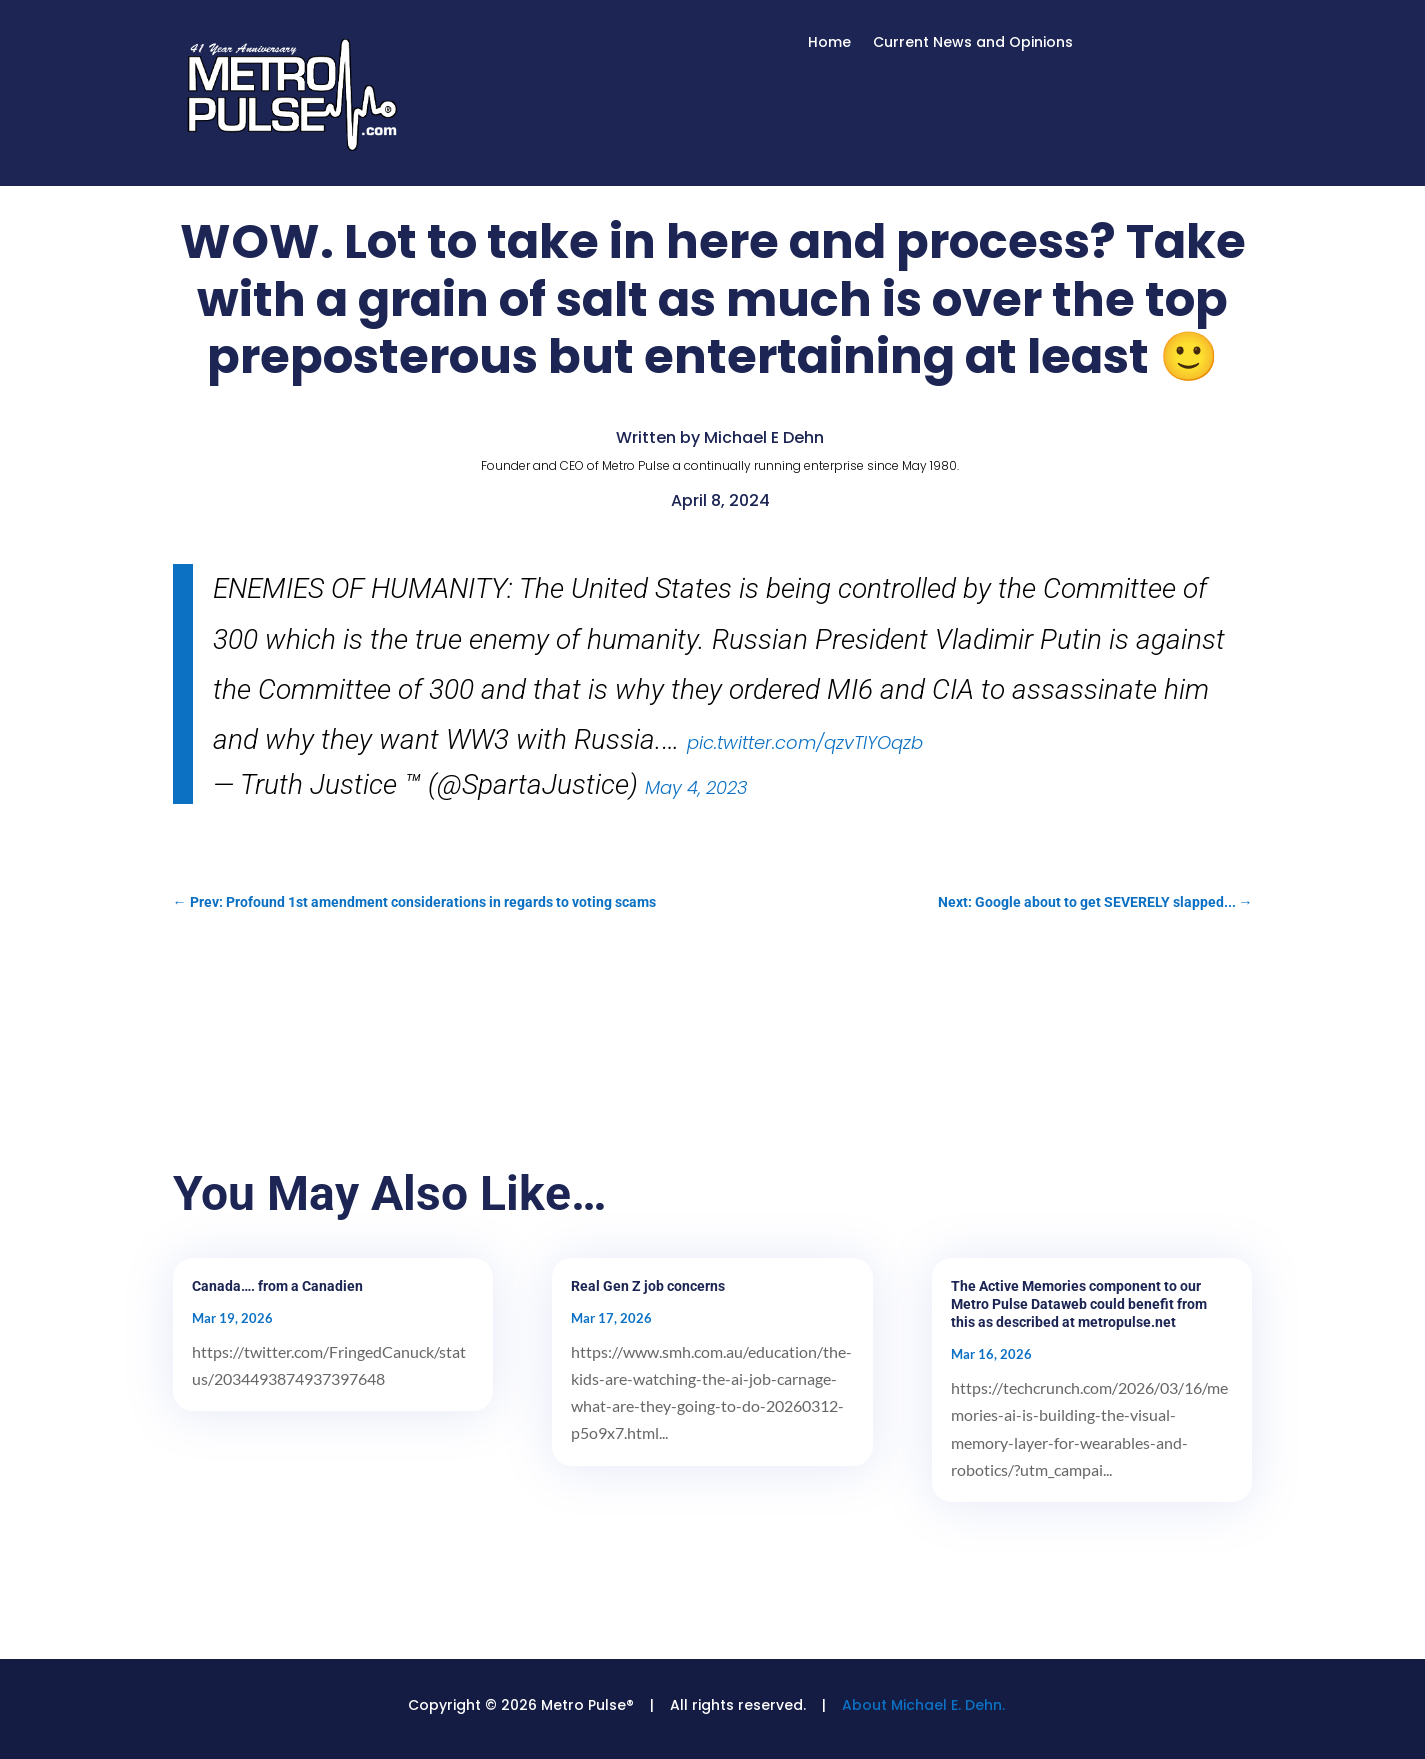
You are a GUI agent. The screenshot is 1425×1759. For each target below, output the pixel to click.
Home (829, 43)
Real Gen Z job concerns (648, 1286)
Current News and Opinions (973, 43)
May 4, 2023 (696, 787)
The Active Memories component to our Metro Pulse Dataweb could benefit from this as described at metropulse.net (1079, 1304)
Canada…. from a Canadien (277, 1286)
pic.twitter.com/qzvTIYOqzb (805, 742)
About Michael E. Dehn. (923, 1705)
